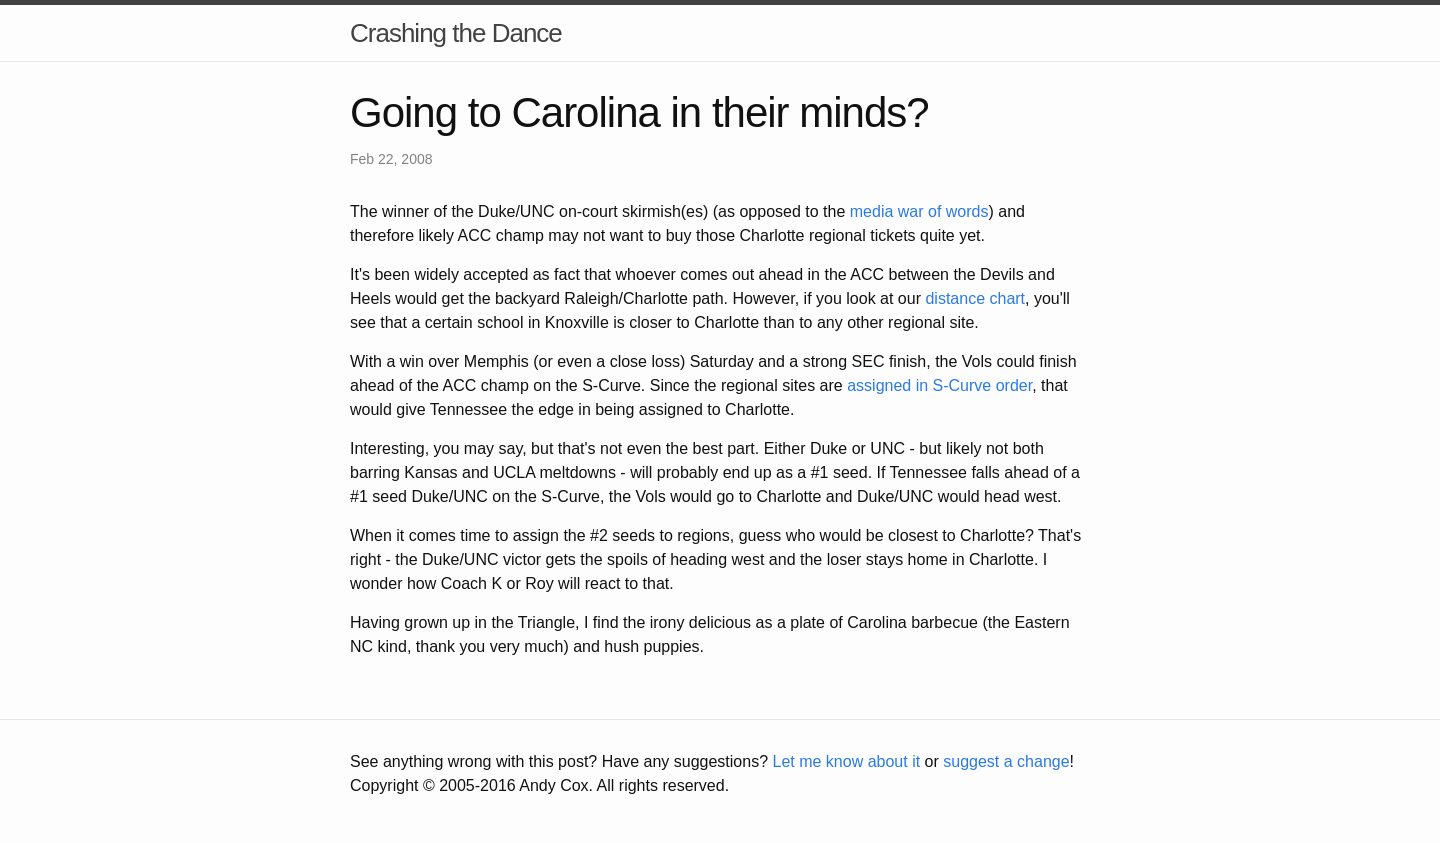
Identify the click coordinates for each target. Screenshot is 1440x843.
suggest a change (1006, 761)
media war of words (919, 211)
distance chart (975, 298)
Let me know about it (846, 761)
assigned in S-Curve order (939, 385)
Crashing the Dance (456, 33)
